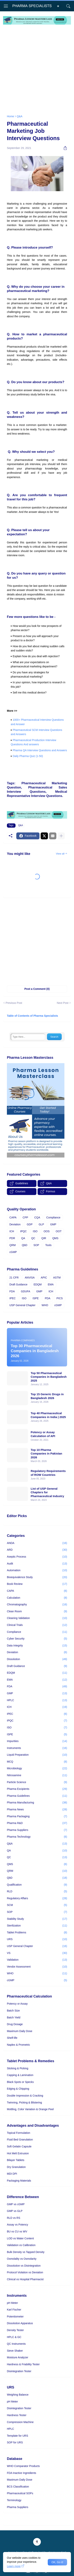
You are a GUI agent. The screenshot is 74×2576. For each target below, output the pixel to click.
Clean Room (37, 1611)
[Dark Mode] (59, 6)
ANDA (37, 1543)
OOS (46, 1231)
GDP (29, 1224)
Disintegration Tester (19, 2371)
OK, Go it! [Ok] (57, 2562)
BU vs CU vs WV (17, 2231)
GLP (41, 1224)
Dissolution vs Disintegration (24, 2265)
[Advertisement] (37, 67)
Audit (37, 1564)
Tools (48, 1245)
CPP (25, 1217)
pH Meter (12, 2302)
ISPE (36, 1298)
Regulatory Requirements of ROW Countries (48, 1472)
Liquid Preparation (37, 1755)
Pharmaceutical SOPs (20, 2493)
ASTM (57, 1277)
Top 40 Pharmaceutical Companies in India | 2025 (48, 1415)
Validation (37, 1960)
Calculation (37, 1598)
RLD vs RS (13, 2217)
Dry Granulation (16, 2167)
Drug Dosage (15, 2024)
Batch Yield (13, 2017)
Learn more (14, 2566)
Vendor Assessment (37, 1967)
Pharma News (37, 1810)
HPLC (37, 1700)
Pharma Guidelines (37, 1796)
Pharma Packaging (37, 1816)
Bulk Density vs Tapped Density (25, 2252)
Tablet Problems (37, 1933)
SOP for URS (15, 2442)
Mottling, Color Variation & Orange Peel (30, 2109)
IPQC (23, 1231)
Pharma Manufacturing (37, 1803)
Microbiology (37, 1768)
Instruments (37, 1748)
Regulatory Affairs (37, 1898)
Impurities (37, 1741)
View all (60, 853)
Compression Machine (20, 2422)
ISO (35, 1231)
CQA (37, 1217)
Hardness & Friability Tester (23, 2364)
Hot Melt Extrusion (18, 2153)
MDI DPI (12, 2173)
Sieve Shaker (15, 2350)
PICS (60, 1298)
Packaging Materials (19, 2180)
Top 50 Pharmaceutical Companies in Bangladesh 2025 (49, 1376)
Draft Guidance (18, 1284)
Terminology (14, 2500)
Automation (37, 1570)
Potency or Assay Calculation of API (43, 1434)
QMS (55, 1238)
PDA (47, 1298)
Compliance (53, 1217)
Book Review (37, 1584)
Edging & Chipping (18, 2088)
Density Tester (15, 2330)
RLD (37, 1891)
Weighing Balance (18, 2394)
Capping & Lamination (20, 2075)
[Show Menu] (6, 6)
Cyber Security (37, 1639)
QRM (12, 1245)
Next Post (62, 1002)
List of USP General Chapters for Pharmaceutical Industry (47, 1492)
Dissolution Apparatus (20, 2323)
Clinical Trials (37, 1625)
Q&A (19, 116)
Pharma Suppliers (37, 1830)
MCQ (37, 1762)
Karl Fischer (14, 2309)
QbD (24, 1245)
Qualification (37, 1885)
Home (10, 116)
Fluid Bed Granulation (20, 2139)
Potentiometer (15, 2316)
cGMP (13, 1252)
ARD (37, 1550)
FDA (12, 1291)
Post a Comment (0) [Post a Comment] (36, 988)
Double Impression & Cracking (25, 2095)
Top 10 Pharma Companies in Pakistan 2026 (46, 1453)
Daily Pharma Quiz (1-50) (28, 756)
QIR (43, 1238)
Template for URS (17, 2435)
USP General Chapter (22, 1305)
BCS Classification (18, 2486)
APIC (44, 1277)
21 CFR (14, 1277)
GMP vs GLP (14, 2210)
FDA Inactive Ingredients (21, 2472)
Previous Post (14, 1002)
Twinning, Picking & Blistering (24, 2102)
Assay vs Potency (17, 2224)
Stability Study (37, 1919)
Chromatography (37, 1605)
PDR (12, 1238)
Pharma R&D (37, 1823)
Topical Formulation (18, 2132)
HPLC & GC (14, 2337)
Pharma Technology (37, 1837)
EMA (50, 1284)
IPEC (12, 1298)
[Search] (68, 6)
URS (37, 1939)
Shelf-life (12, 2037)
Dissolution (37, 1659)
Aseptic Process (37, 1557)
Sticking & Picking (17, 2068)
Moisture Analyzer (17, 2357)
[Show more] (61, 835)
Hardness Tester (16, 2415)
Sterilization (37, 1926)
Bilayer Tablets (15, 2160)
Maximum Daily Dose (19, 2031)
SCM (37, 1905)
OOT (59, 1231)
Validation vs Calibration (21, 2245)
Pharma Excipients (37, 1789)
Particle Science (37, 1782)
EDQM (38, 1284)
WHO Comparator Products (23, 2466)
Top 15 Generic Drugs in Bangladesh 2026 (47, 1396)
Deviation (15, 1224)
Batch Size (13, 2010)
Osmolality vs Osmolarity (21, 2258)
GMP (53, 1224)
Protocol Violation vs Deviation (25, 2272)
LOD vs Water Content (20, 2238)
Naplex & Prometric (18, 2044)
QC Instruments (16, 2343)
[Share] (64, 148)
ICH (11, 1231)
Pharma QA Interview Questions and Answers (40, 750)
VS (37, 1953)
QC (33, 1238)
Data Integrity (37, 1646)
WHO (45, 1305)
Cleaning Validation (37, 1618)
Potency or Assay (17, 2003)
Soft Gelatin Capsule (19, 2146)
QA (23, 1238)
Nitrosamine (37, 1775)
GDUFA (25, 1291)
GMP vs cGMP (16, 2204)
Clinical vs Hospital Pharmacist (25, 2279)
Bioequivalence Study (37, 1577)
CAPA (12, 1217)
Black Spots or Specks (20, 2081)
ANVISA (30, 1277)
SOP (36, 1245)
